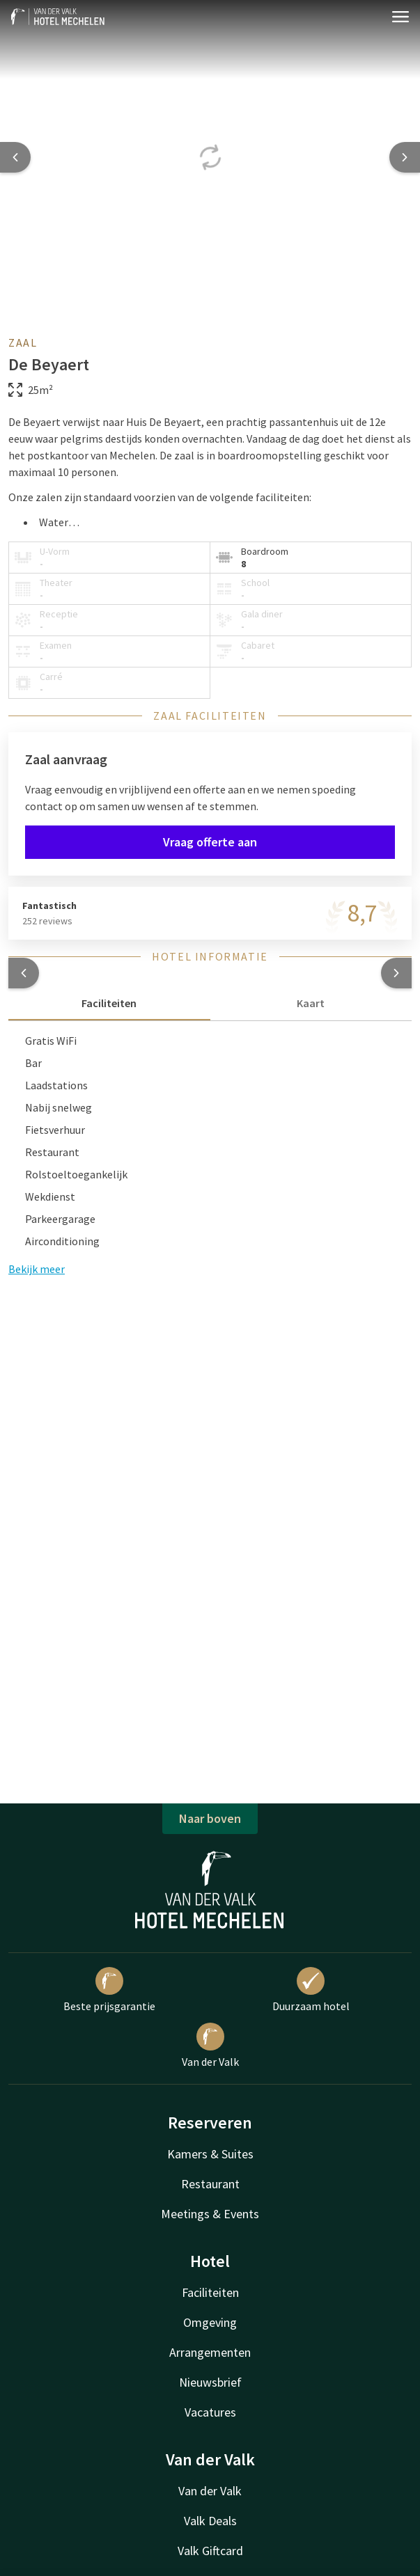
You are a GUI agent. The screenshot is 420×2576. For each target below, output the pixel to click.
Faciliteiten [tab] (109, 1003)
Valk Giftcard (210, 2551)
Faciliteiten (210, 2292)
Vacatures (210, 2412)
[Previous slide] (15, 157)
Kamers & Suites (210, 2154)
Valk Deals (210, 2521)
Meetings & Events (210, 2214)
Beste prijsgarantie (109, 1990)
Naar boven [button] (210, 1818)
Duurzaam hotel (311, 1990)
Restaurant (210, 2184)
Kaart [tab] (311, 1003)
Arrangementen (210, 2352)
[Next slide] (404, 157)
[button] (23, 973)
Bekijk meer (36, 1269)
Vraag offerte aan (210, 842)
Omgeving (210, 2322)
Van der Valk (210, 2046)
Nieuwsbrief (210, 2382)
